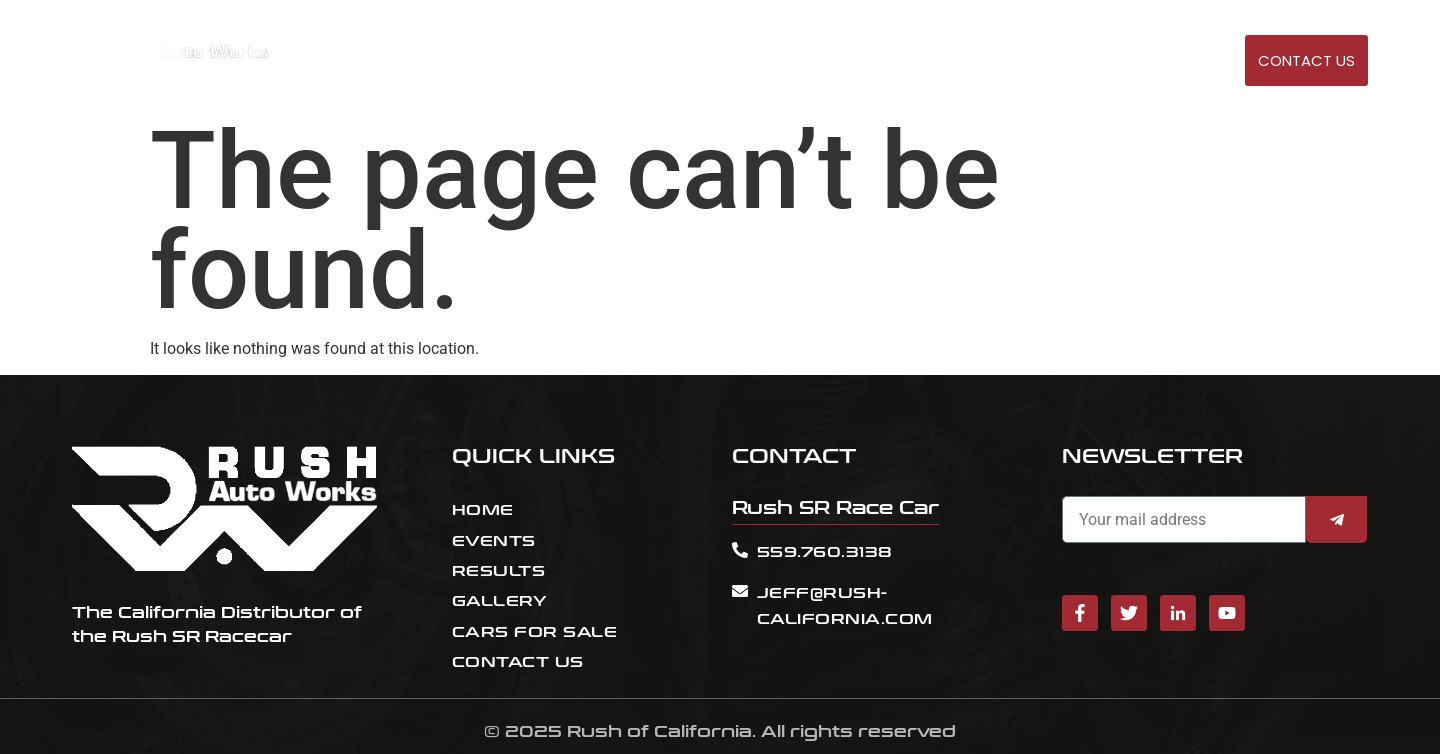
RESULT (986, 61)
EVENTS (919, 61)
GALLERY (1180, 61)
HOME (856, 61)
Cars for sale (1081, 61)
